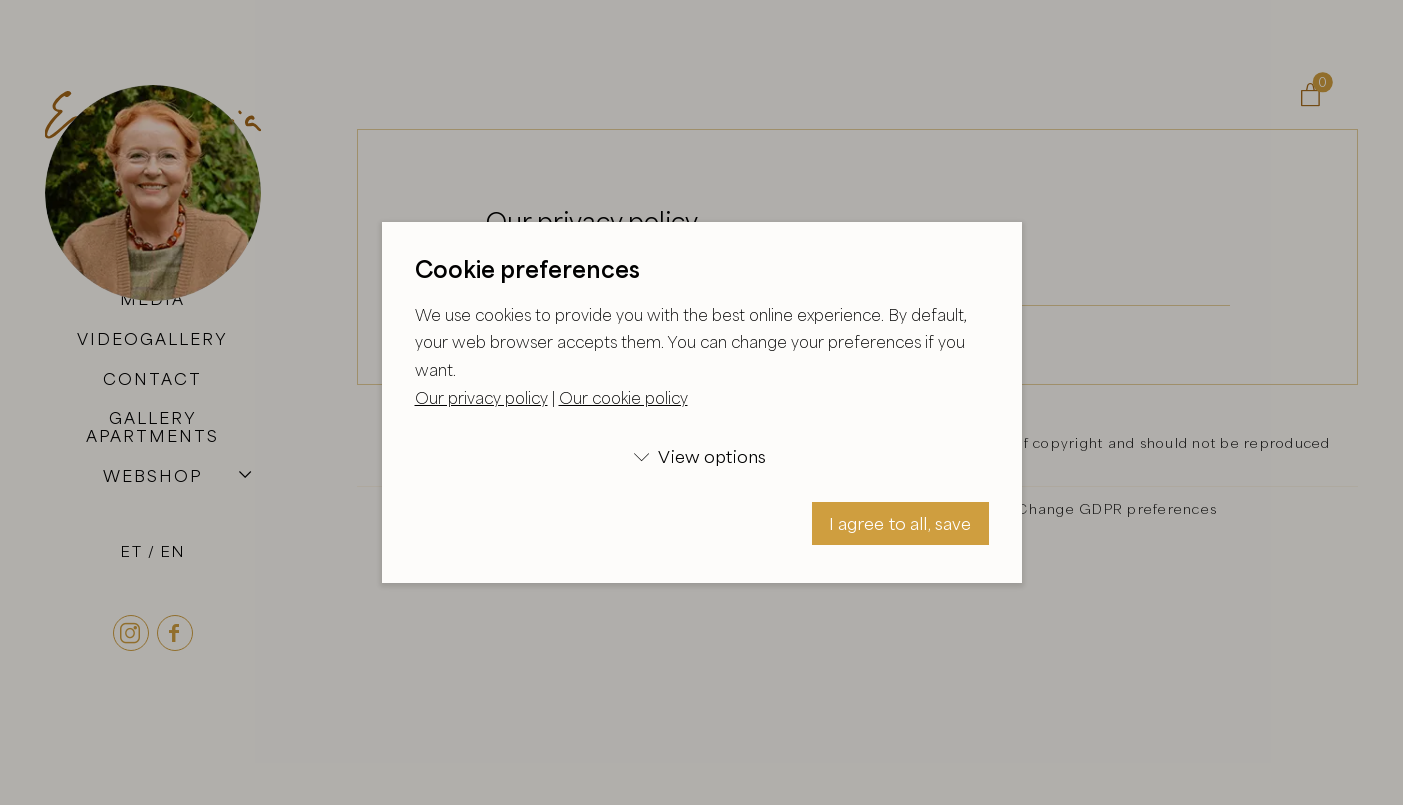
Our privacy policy (481, 398)
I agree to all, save (900, 523)
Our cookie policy (623, 398)
